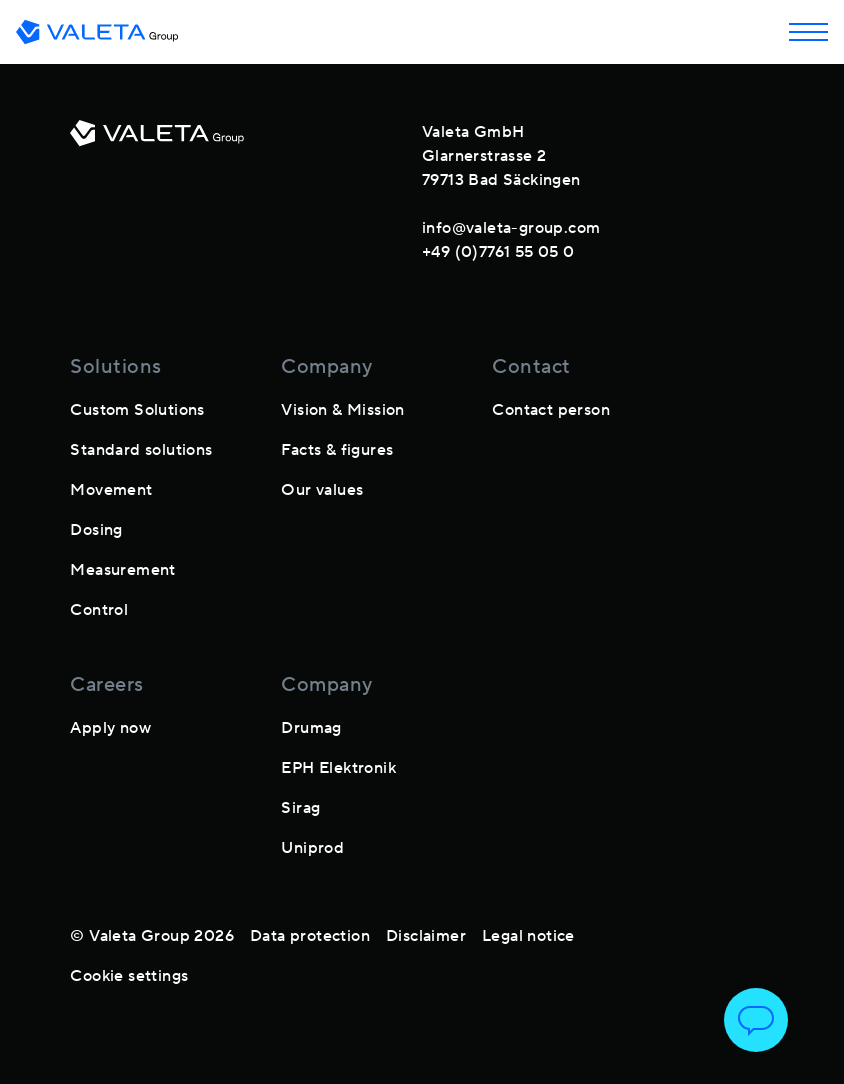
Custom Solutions (137, 410)
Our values (322, 490)
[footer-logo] (157, 188)
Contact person (551, 410)
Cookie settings (129, 976)
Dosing (96, 530)
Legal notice (528, 936)
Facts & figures (337, 450)
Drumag (311, 728)
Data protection (310, 936)
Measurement (122, 570)
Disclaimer (426, 936)
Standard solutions (141, 450)
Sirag (300, 808)
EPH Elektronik (338, 768)
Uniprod (312, 848)
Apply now (110, 728)
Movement (111, 490)
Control (99, 610)
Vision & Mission (342, 410)
